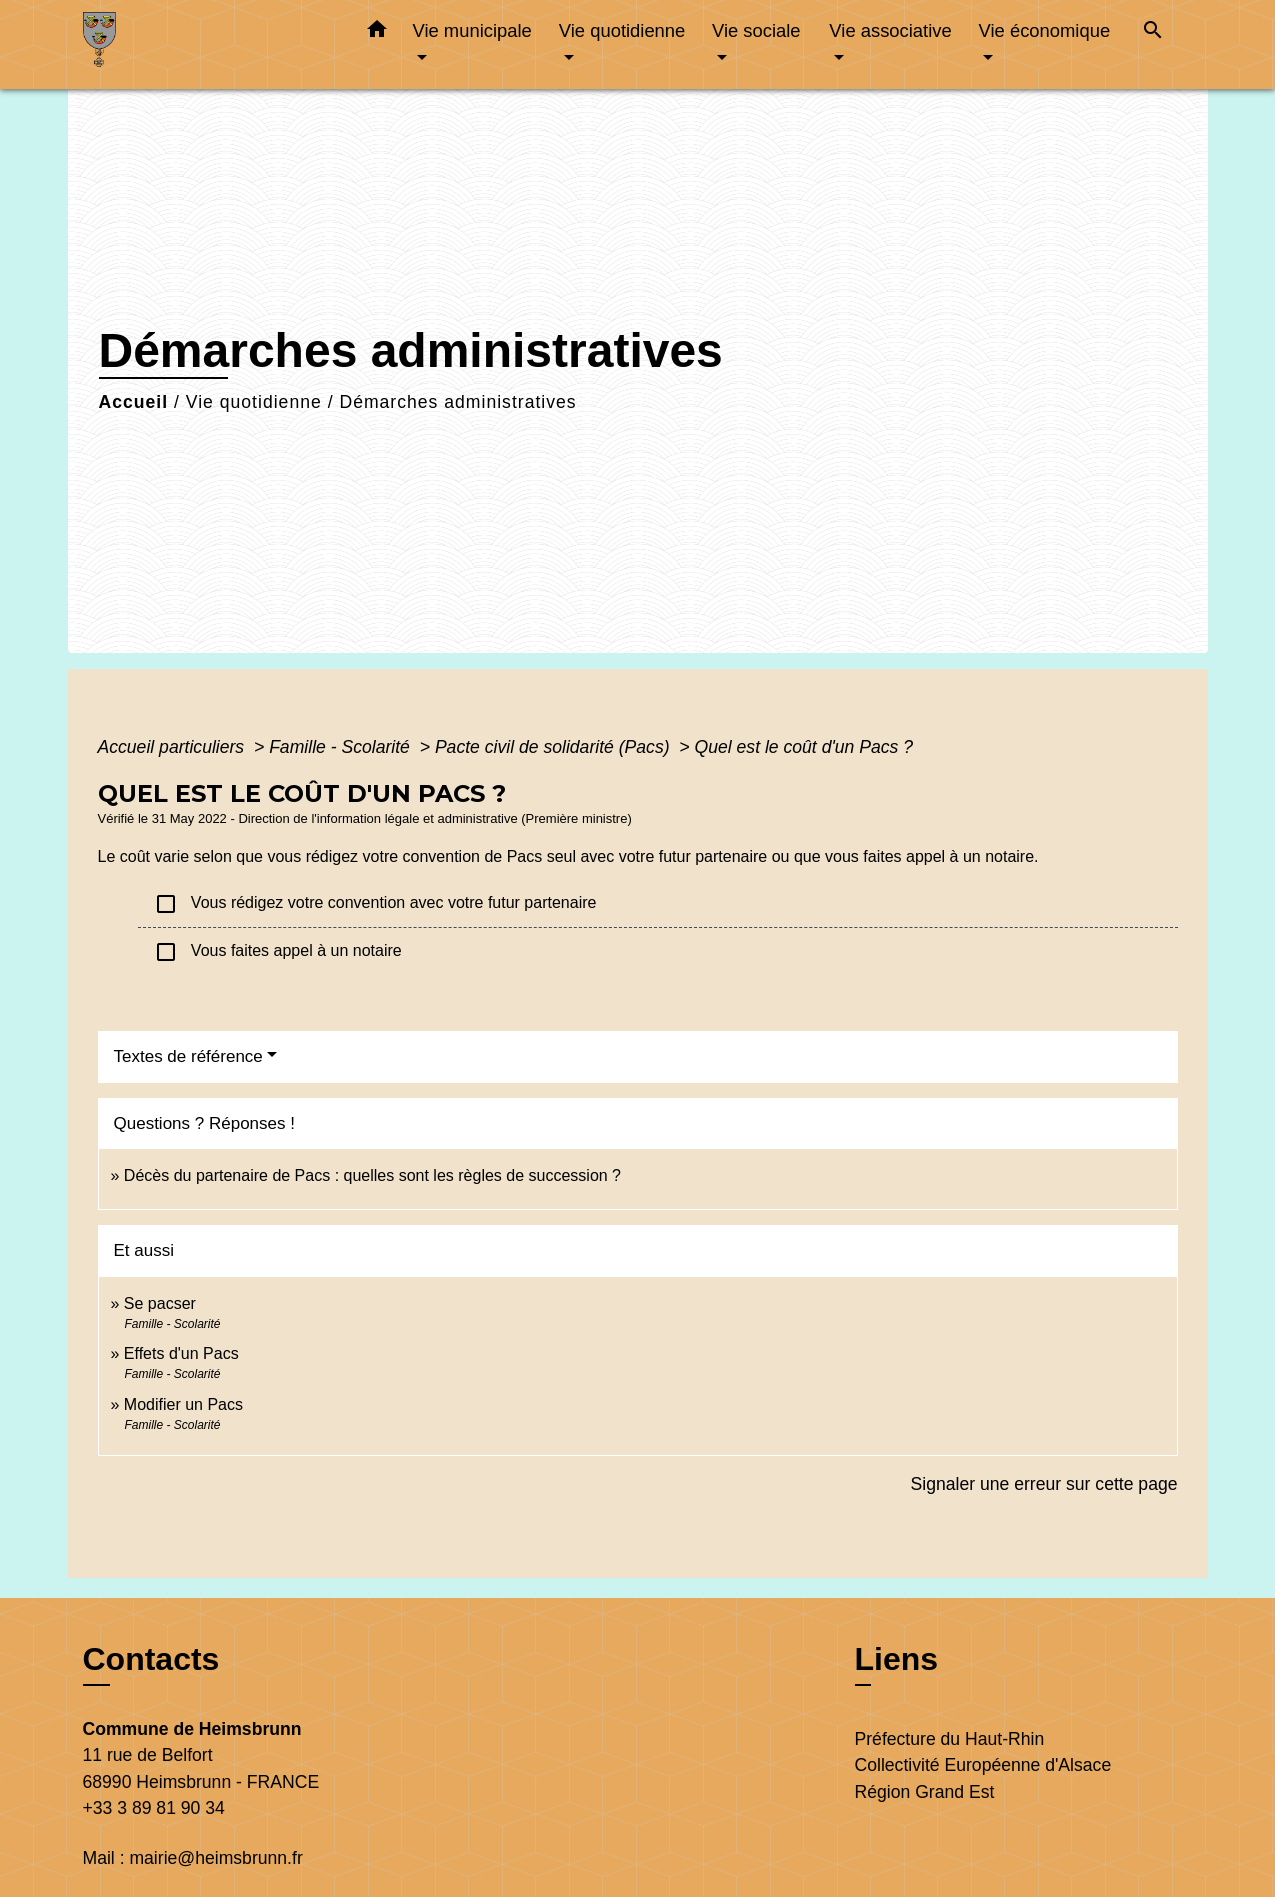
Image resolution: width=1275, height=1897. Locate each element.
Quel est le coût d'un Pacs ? (804, 747)
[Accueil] (208, 44)
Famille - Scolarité (342, 747)
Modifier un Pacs (183, 1404)
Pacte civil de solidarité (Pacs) (555, 747)
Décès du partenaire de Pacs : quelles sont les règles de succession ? (372, 1175)
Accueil (134, 402)
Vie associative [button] (890, 30)
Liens (897, 1659)
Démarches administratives (457, 402)
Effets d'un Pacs (181, 1353)
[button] (377, 33)
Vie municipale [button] (472, 30)
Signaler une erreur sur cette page (1044, 1484)
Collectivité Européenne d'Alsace (983, 1765)
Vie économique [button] (1045, 30)
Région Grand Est (925, 1792)
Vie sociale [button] (756, 30)
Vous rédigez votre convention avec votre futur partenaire (375, 904)
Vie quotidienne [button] (622, 30)
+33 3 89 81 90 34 (154, 1808)
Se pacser (160, 1303)
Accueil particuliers (174, 747)
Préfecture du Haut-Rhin (950, 1739)
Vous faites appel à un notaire (278, 952)
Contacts (151, 1659)
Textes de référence (188, 1056)
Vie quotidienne (254, 402)
